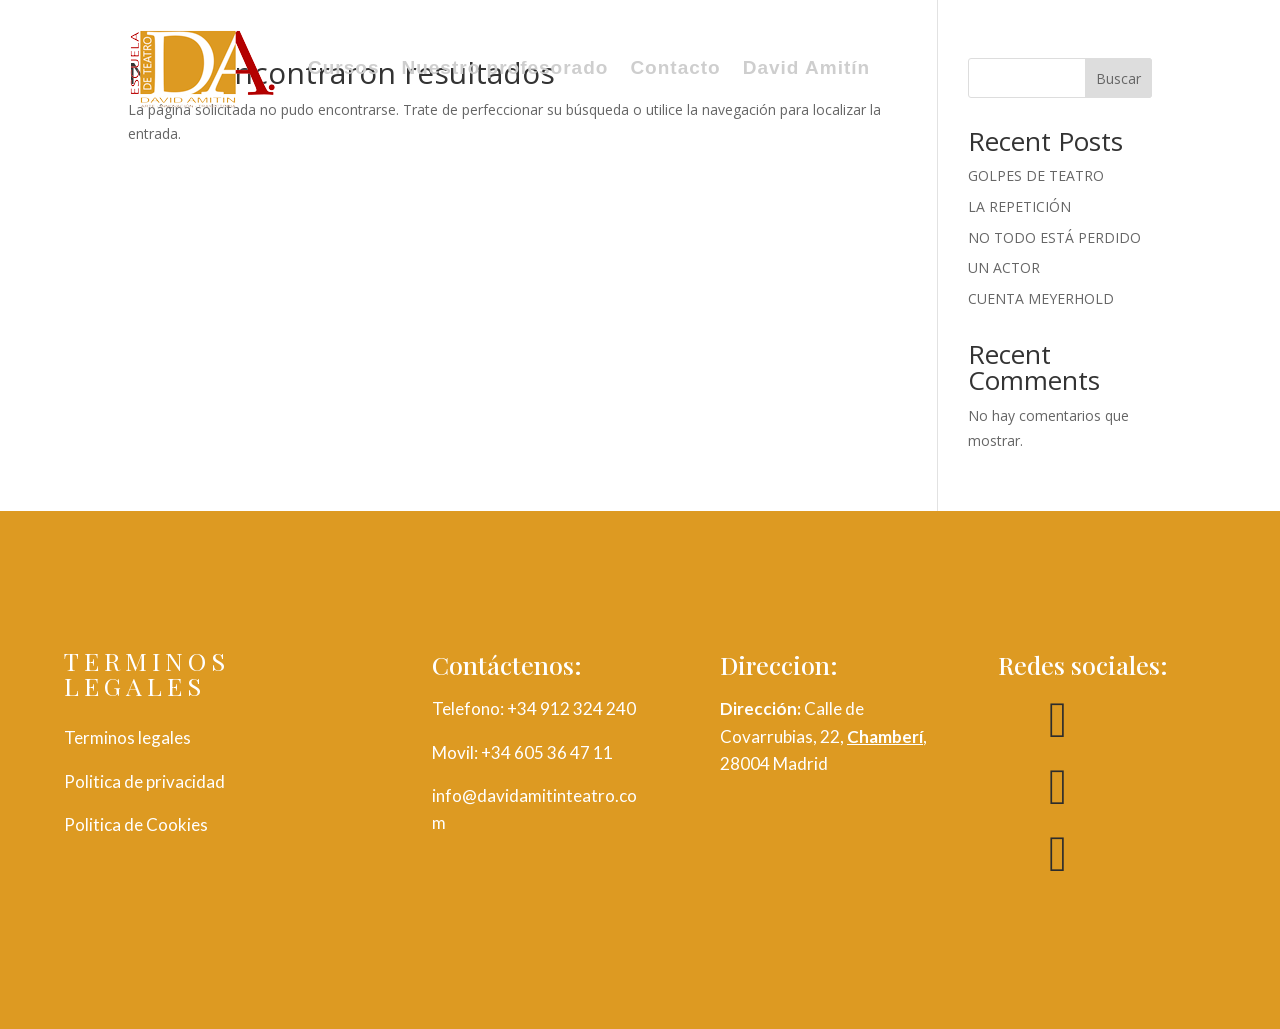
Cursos (343, 67)
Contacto (675, 67)
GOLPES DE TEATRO (1036, 175)
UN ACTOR (1004, 267)
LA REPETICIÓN (1019, 206)
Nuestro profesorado (504, 67)
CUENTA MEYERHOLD (1041, 298)
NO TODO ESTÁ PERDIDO (1054, 237)
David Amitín (806, 67)
